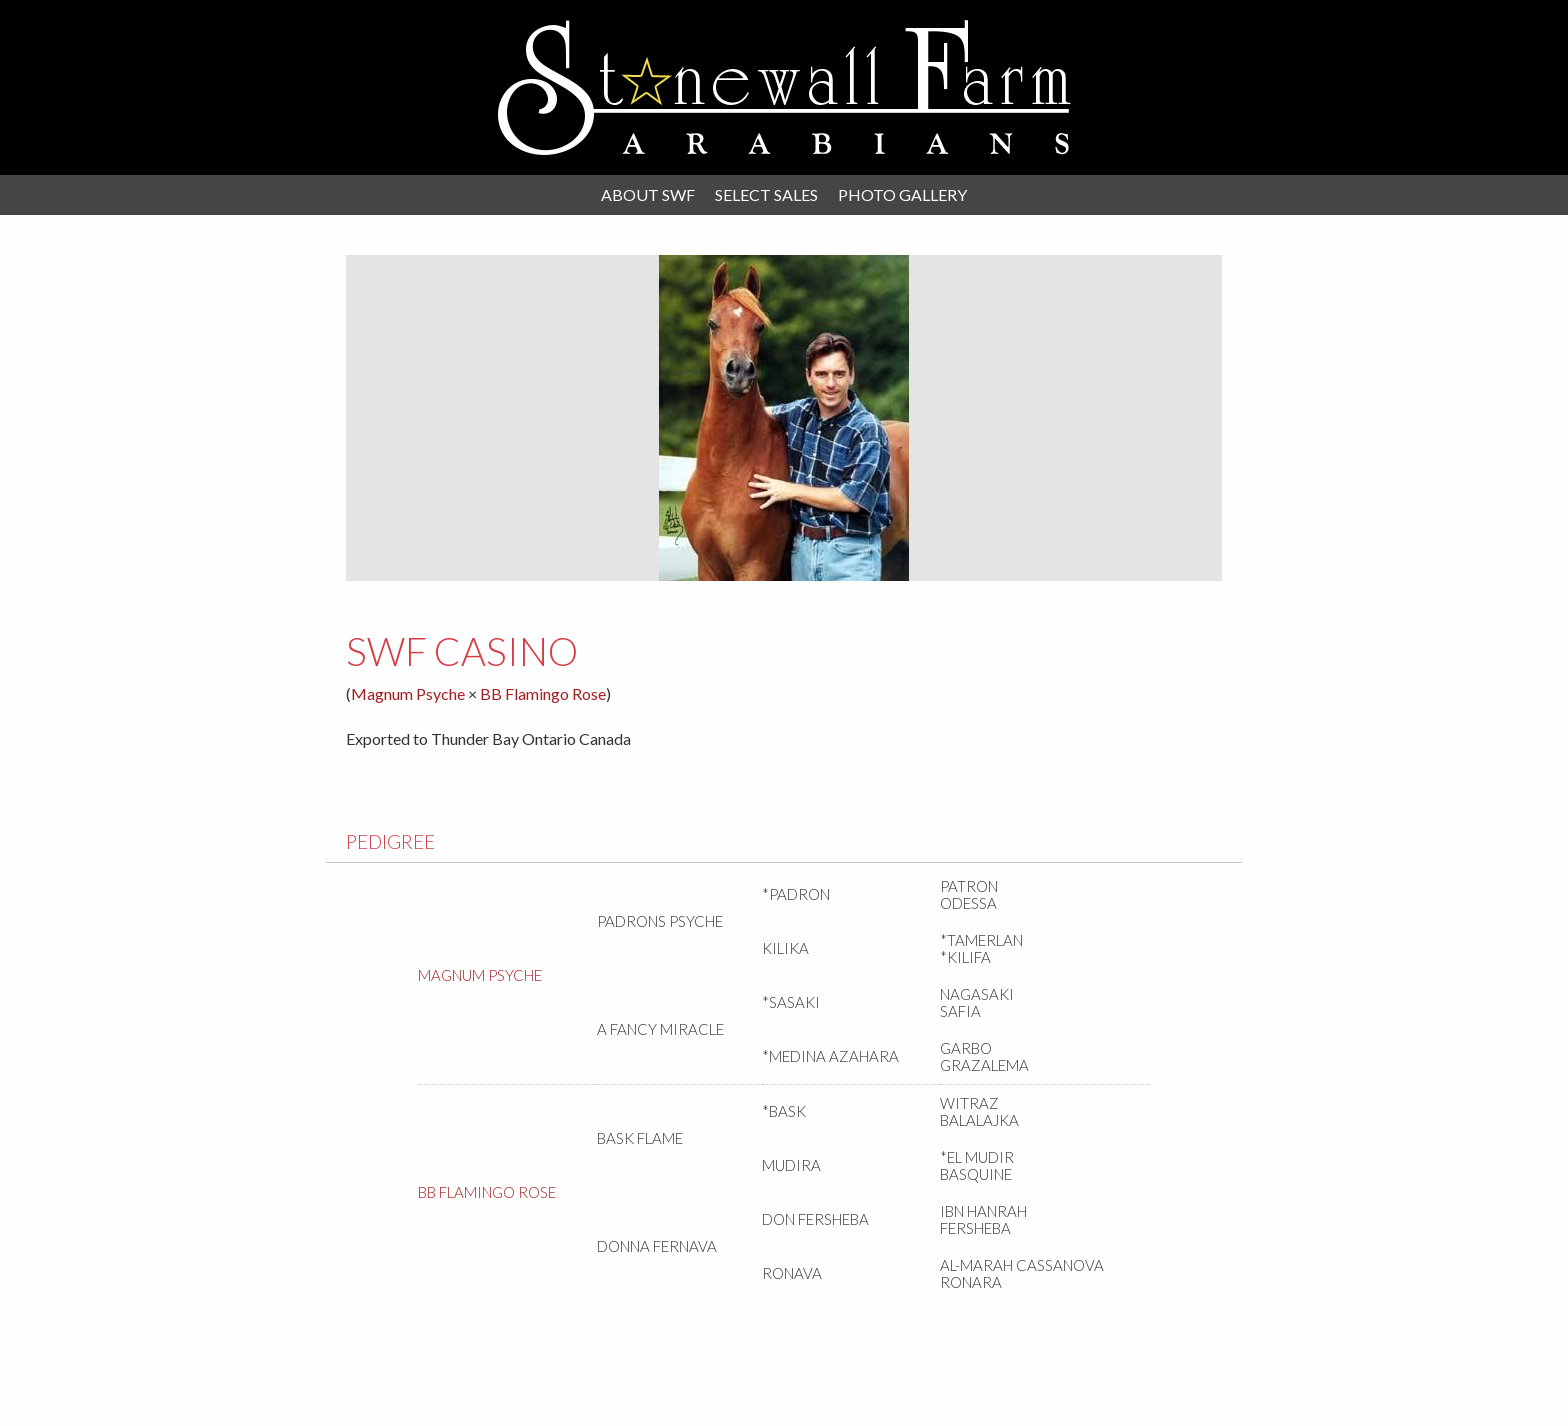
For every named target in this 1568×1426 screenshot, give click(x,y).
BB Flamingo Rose (543, 693)
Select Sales (766, 194)
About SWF (648, 194)
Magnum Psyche (408, 693)
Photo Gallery (902, 194)
